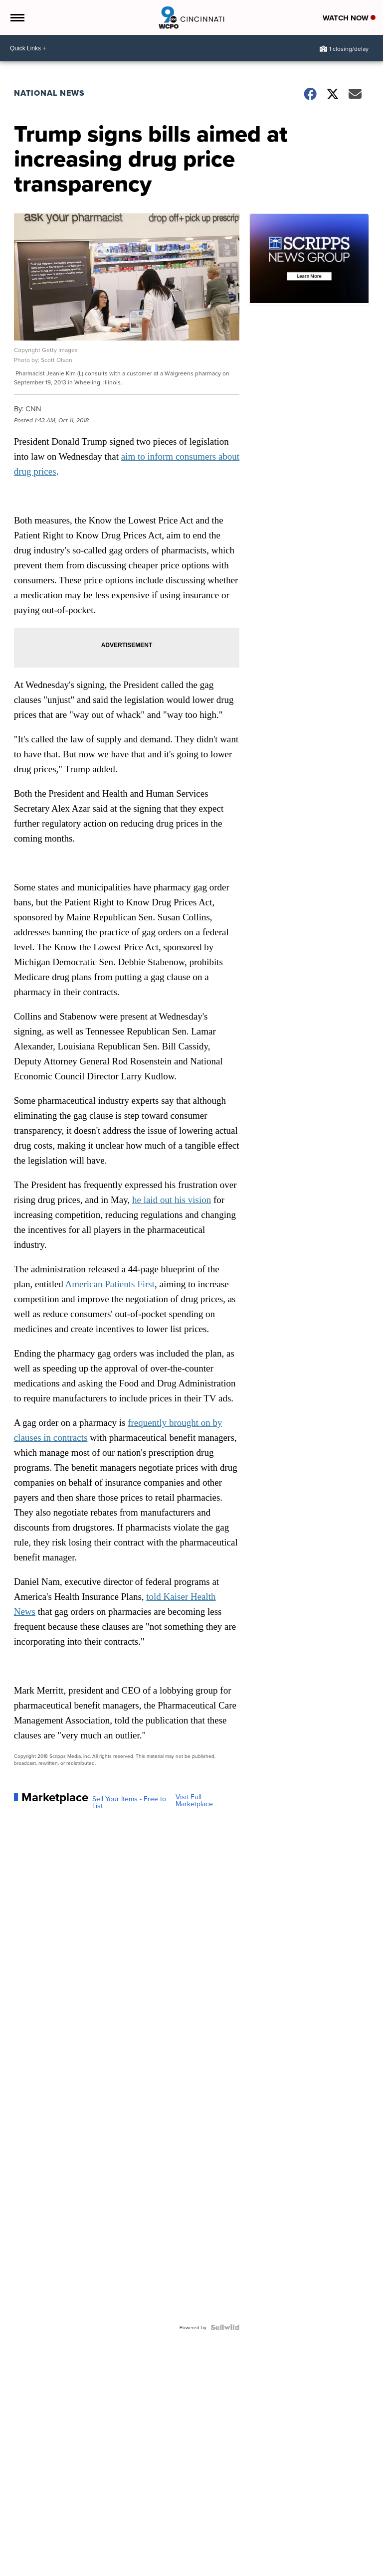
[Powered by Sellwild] (224, 2327)
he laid (145, 1200)
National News (49, 93)
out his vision (184, 1200)
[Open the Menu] (16, 17)
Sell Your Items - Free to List (129, 1802)
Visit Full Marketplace (194, 1800)
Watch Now (349, 17)
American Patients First (110, 1284)
